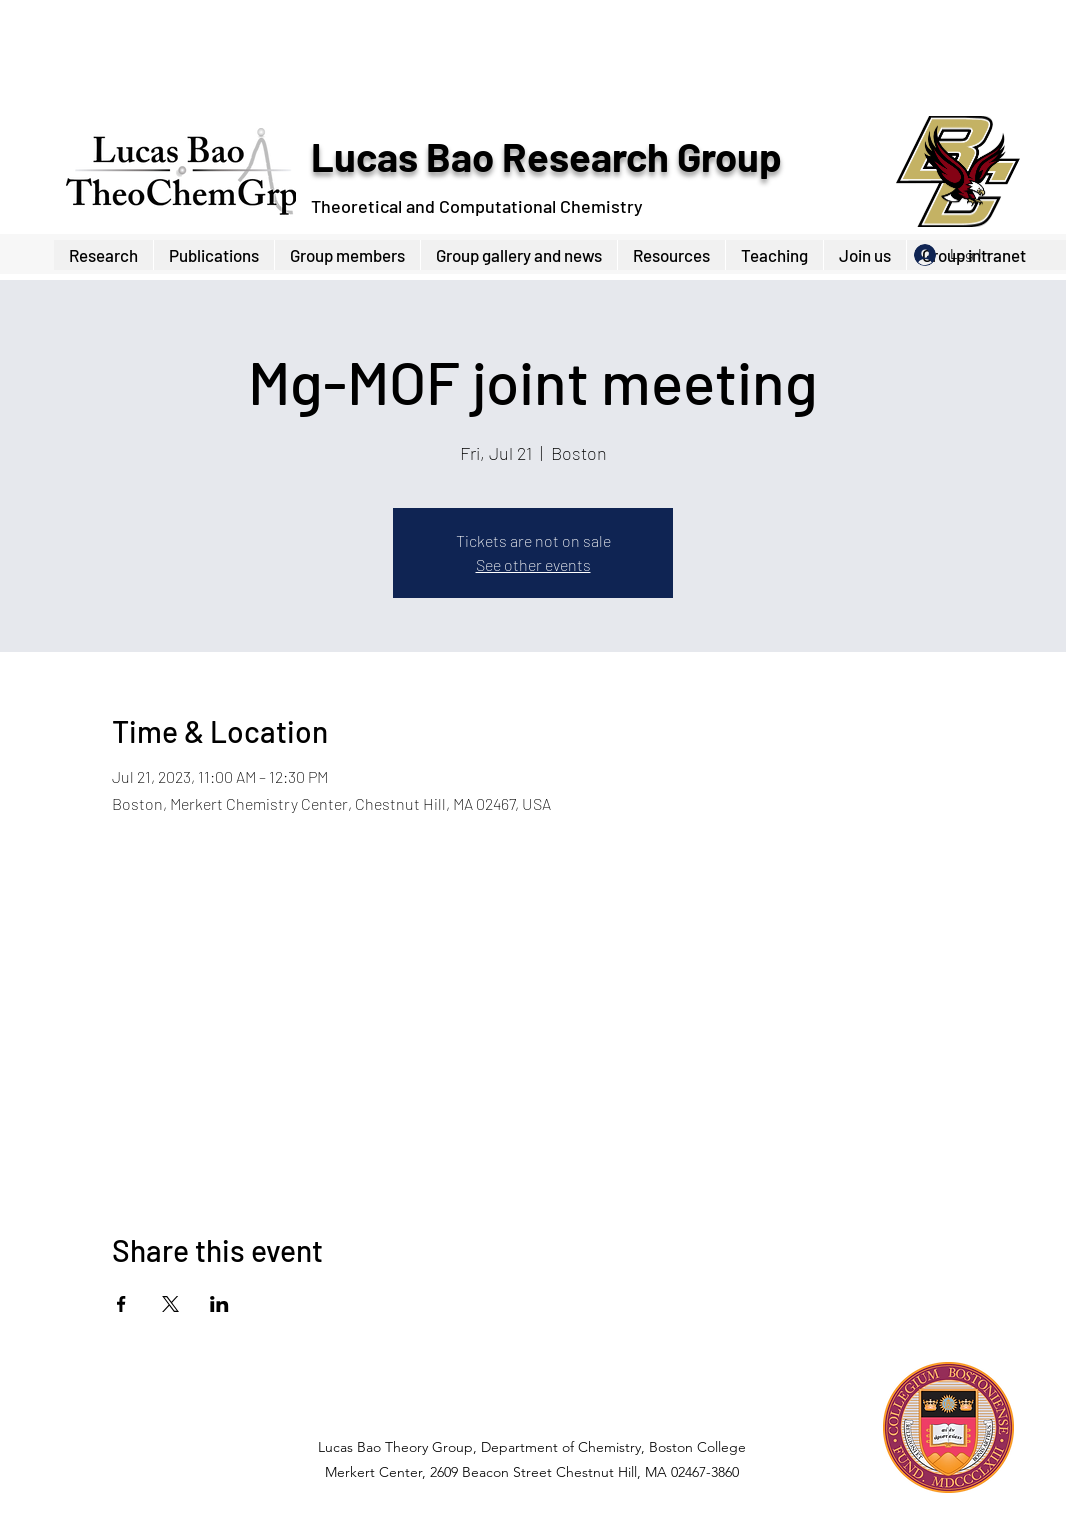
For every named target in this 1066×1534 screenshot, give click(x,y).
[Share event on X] (170, 1304)
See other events (533, 564)
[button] (347, 255)
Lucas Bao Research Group (546, 156)
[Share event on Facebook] (121, 1304)
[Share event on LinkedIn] (219, 1304)
